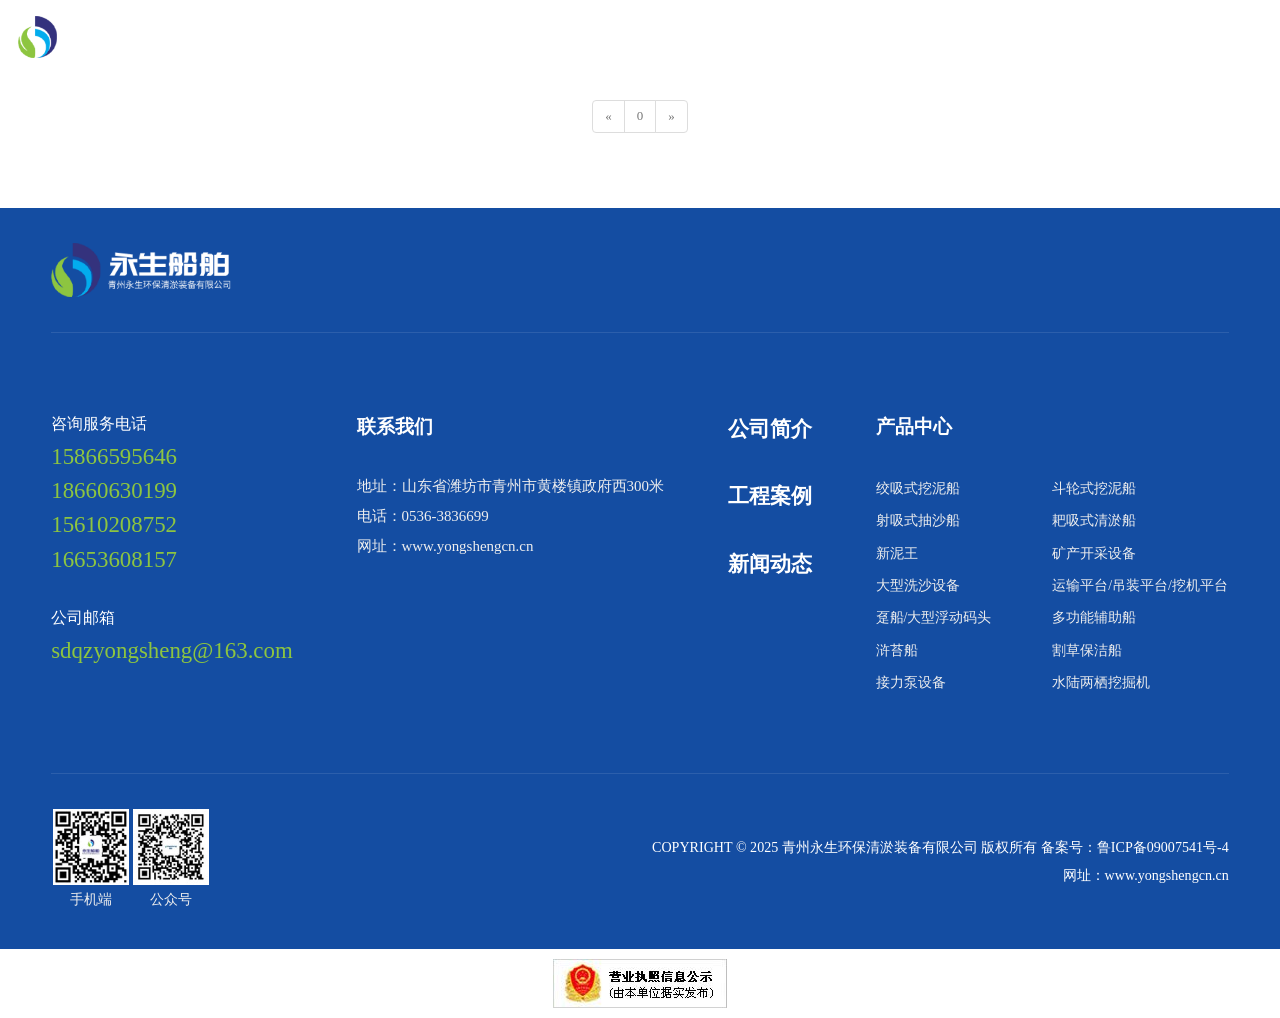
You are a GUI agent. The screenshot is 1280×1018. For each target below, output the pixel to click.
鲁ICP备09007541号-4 (1163, 847)
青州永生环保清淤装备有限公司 (882, 847)
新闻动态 (264, 74)
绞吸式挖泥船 (918, 488)
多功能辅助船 (1094, 617)
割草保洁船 (1087, 650)
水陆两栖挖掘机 (1101, 682)
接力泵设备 (911, 682)
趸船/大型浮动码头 (934, 617)
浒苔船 (897, 650)
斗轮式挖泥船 (1094, 488)
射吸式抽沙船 (918, 520)
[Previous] (608, 116)
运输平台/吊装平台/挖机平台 (1140, 585)
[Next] (671, 116)
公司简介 (770, 429)
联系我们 (352, 74)
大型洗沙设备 (918, 585)
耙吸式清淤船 (1094, 520)
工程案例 (770, 496)
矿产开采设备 (1094, 553)
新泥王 (897, 553)
